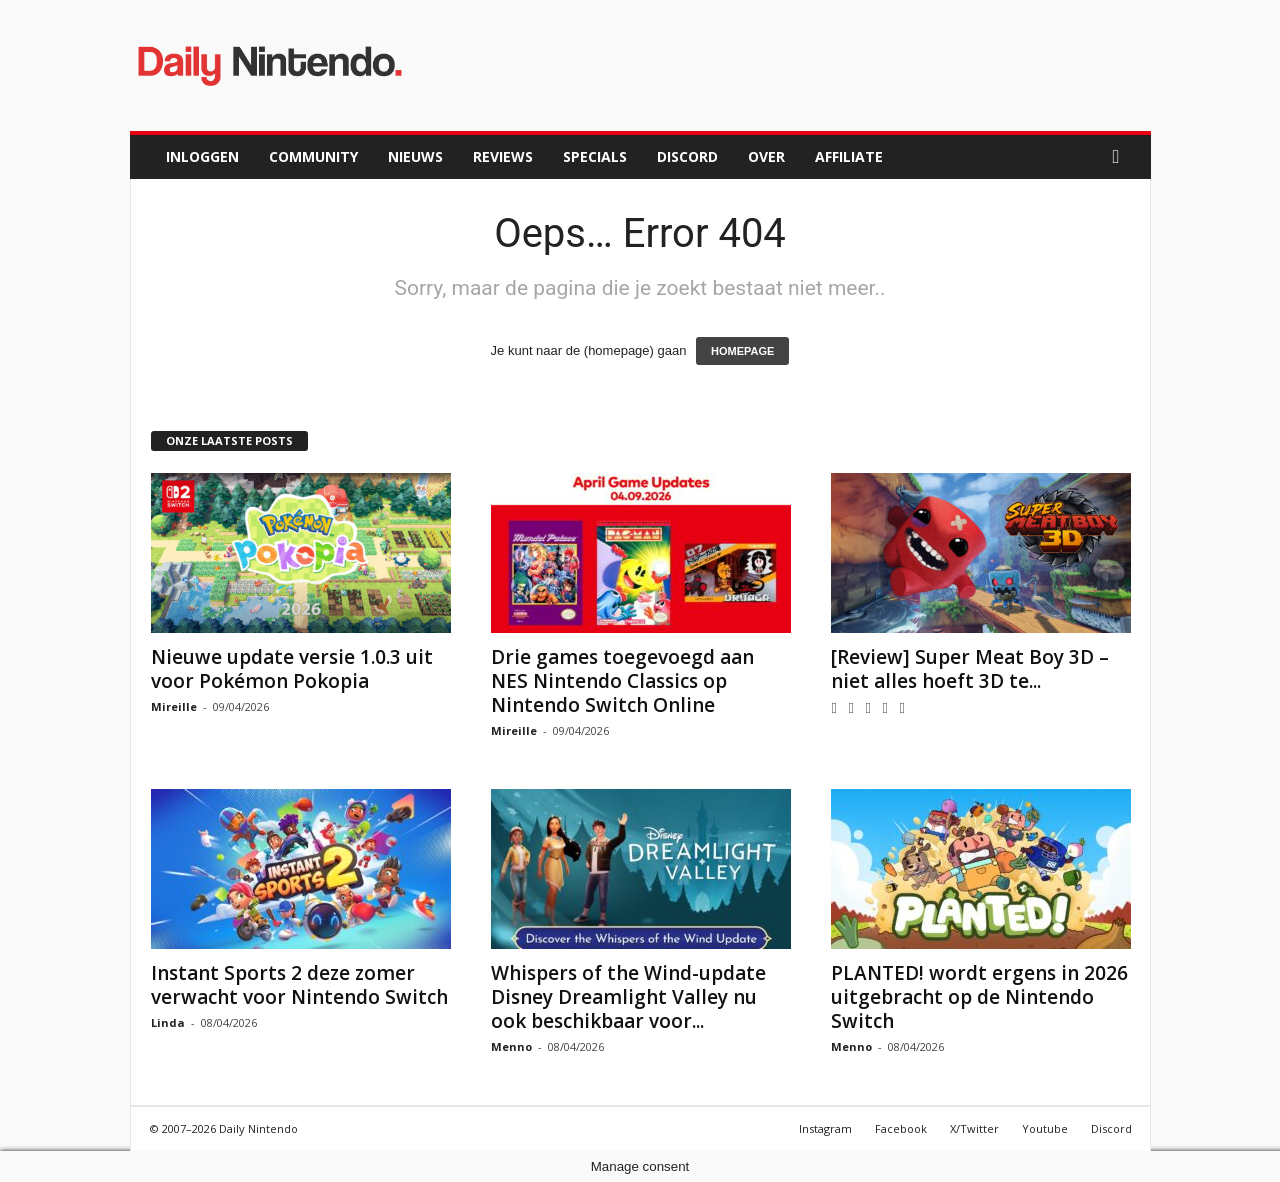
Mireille (174, 706)
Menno (511, 1046)
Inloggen (202, 156)
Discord (687, 156)
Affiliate (849, 156)
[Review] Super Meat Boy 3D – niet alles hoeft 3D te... (970, 669)
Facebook (901, 1128)
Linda (168, 1022)
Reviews (503, 156)
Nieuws (415, 156)
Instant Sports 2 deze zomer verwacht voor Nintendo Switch (299, 985)
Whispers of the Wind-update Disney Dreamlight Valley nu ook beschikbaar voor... (628, 997)
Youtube (1045, 1128)
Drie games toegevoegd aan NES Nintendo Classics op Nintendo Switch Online (622, 681)
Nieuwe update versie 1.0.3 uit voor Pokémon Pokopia (292, 669)
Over (766, 156)
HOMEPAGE (742, 351)
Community (313, 156)
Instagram (825, 1128)
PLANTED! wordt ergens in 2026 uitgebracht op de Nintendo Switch (979, 997)
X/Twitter (974, 1128)
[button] (1121, 157)
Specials (595, 156)
